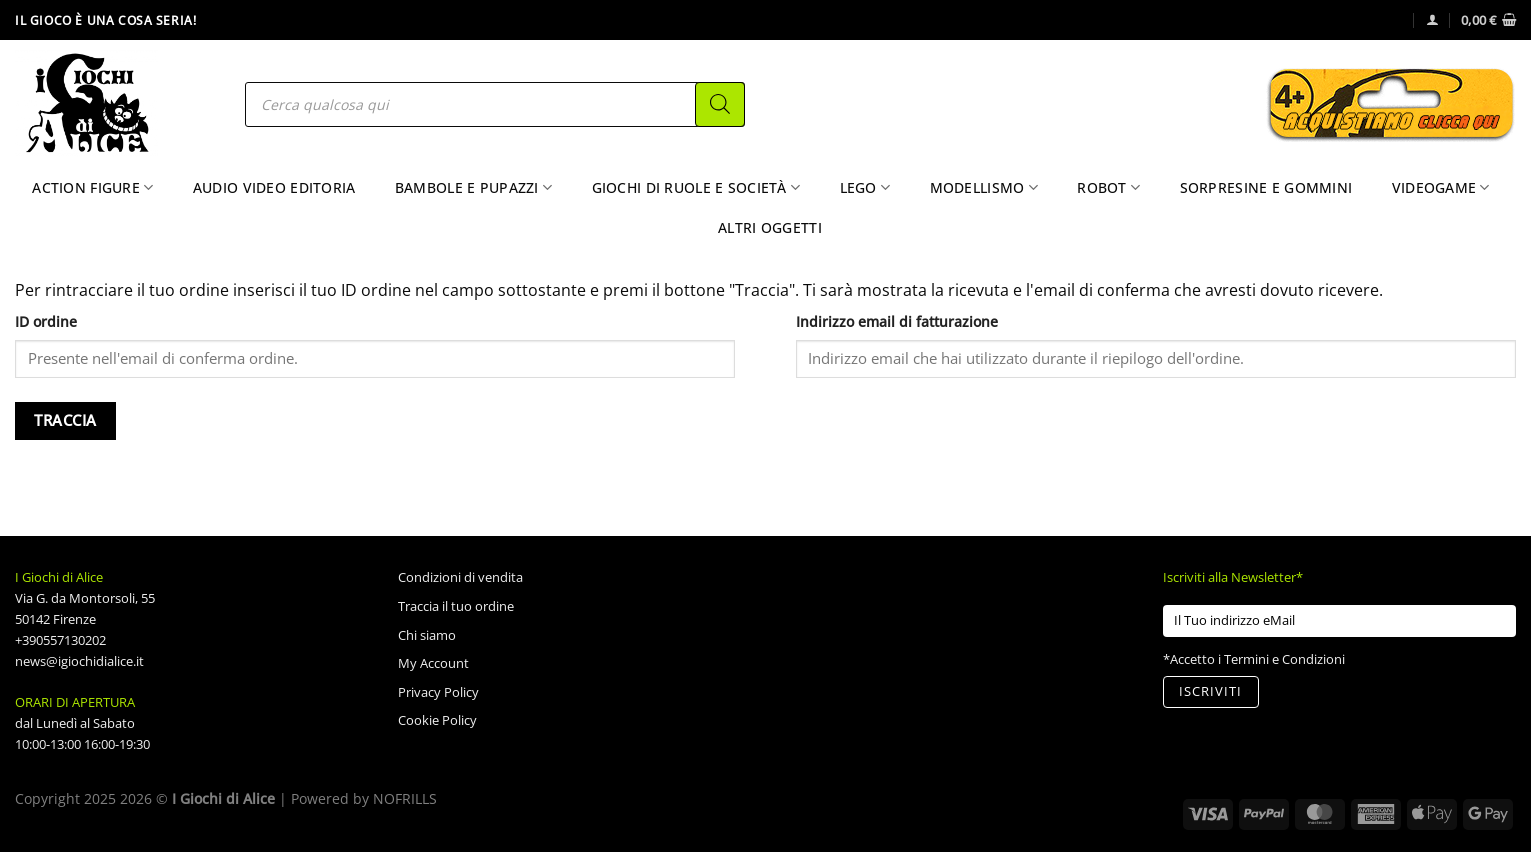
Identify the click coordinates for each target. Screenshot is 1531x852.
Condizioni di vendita (460, 577)
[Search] (720, 104)
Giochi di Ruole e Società (696, 188)
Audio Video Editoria (274, 187)
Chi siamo (427, 635)
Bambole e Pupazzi (473, 188)
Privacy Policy (438, 692)
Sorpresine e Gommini (1266, 187)
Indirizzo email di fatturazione (897, 321)
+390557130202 (60, 640)
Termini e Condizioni (1284, 659)
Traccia (65, 420)
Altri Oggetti (770, 227)
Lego (865, 188)
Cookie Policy (437, 720)
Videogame (1441, 188)
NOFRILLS (405, 798)
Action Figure (92, 188)
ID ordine (46, 321)
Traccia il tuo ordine (456, 606)
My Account (433, 663)
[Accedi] (1432, 19)
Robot (1108, 188)
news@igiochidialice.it (79, 661)
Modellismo (984, 188)
